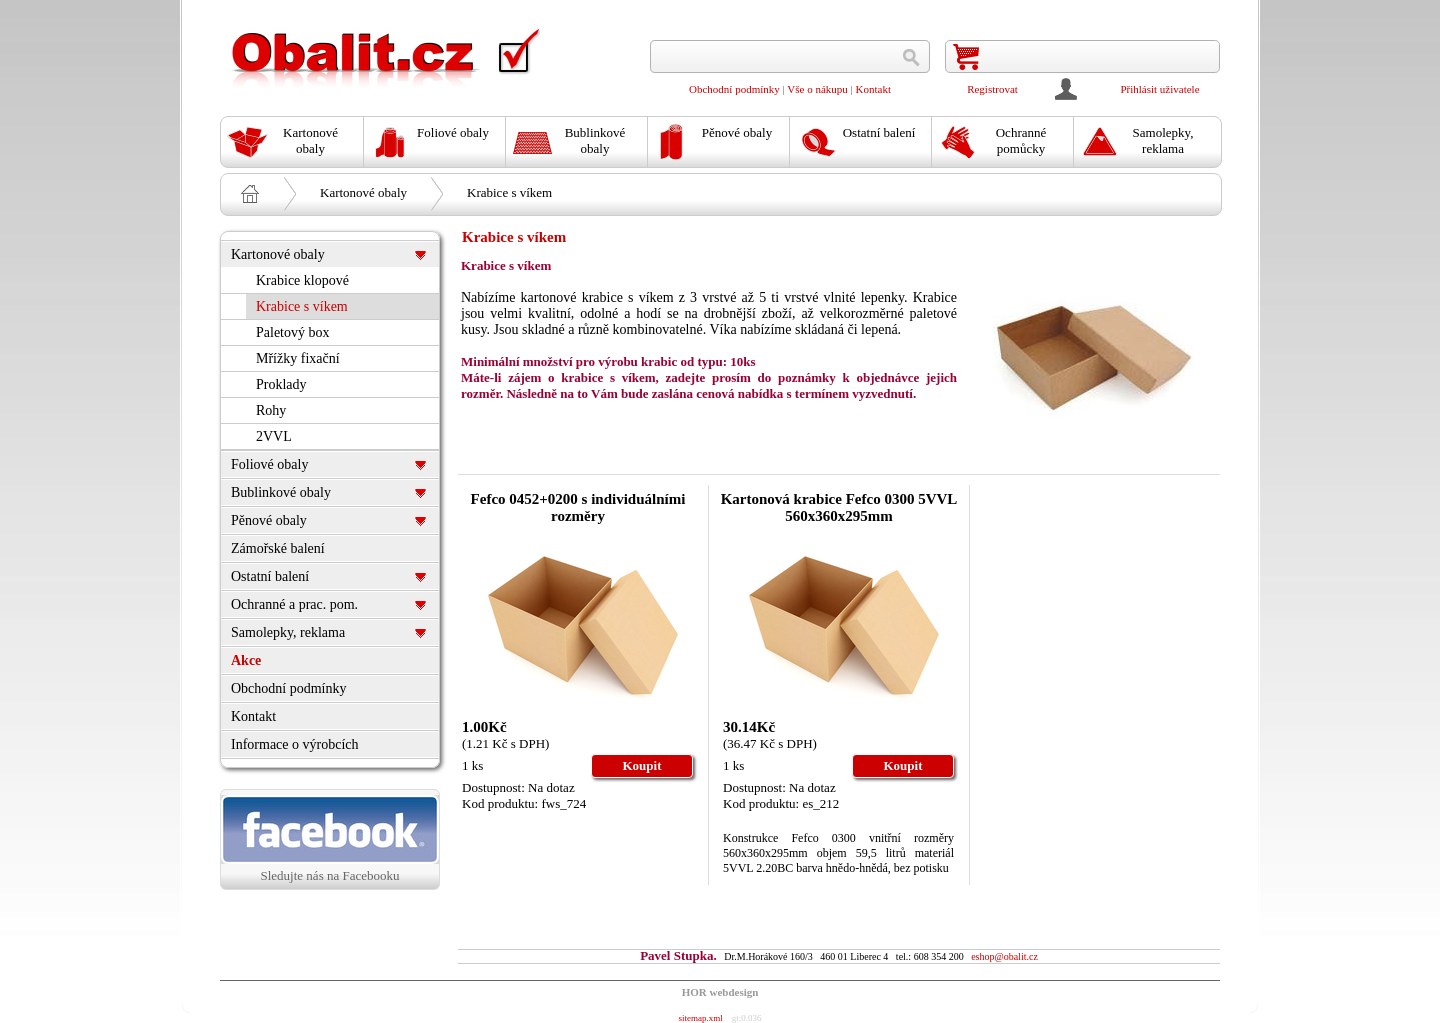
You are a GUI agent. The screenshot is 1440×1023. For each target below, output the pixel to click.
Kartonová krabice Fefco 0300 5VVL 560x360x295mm (839, 507)
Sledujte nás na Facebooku (330, 839)
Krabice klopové (302, 280)
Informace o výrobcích (295, 744)
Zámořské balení (278, 548)
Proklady (281, 384)
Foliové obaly (269, 464)
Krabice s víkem (509, 192)
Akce (246, 660)
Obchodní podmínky (734, 89)
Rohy (271, 410)
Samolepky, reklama (288, 632)
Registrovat (992, 89)
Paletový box (293, 332)
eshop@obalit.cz (1004, 956)
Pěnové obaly (269, 520)
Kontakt (873, 89)
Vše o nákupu (817, 89)
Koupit (641, 765)
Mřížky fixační (298, 358)
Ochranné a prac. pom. (294, 604)
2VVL (274, 436)
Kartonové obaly (363, 192)
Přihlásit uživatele (1159, 89)
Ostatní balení (270, 576)
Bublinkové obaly (281, 492)
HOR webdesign (720, 992)
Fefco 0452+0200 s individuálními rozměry (578, 507)
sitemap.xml (700, 1018)
